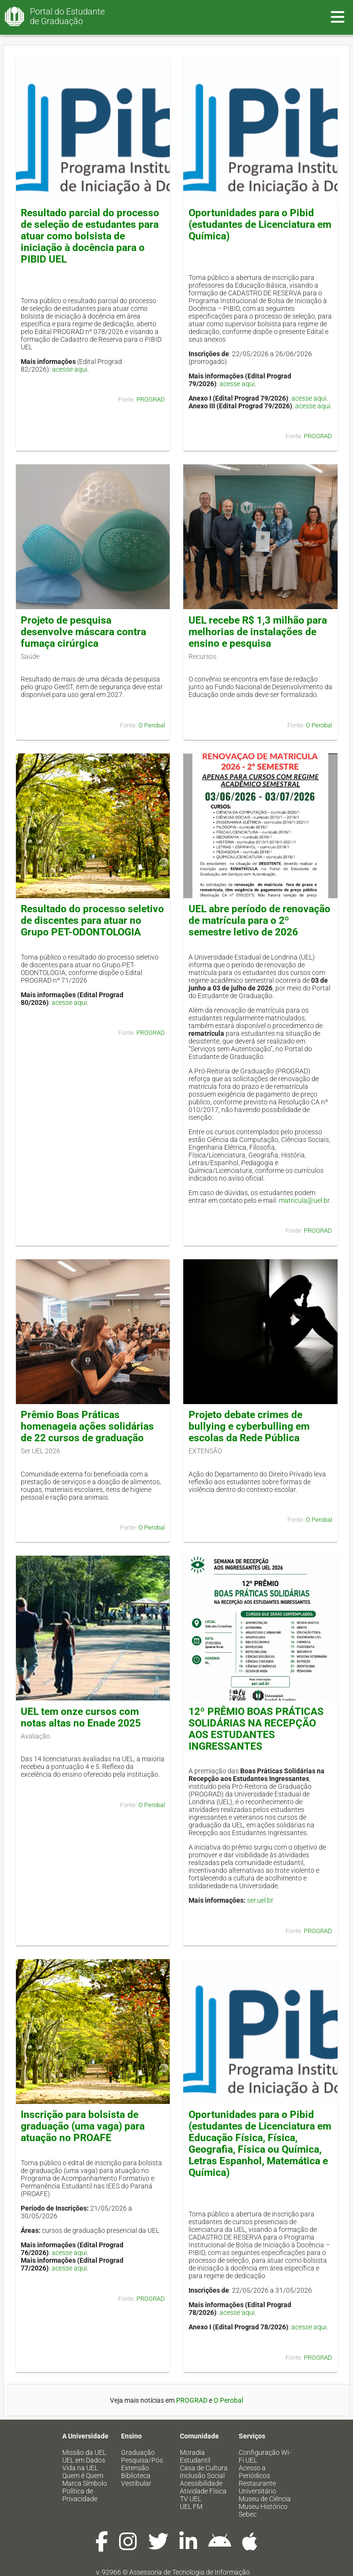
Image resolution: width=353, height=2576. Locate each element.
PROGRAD (150, 399)
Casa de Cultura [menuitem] (204, 2468)
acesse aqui (69, 369)
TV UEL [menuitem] (190, 2499)
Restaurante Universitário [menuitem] (257, 2487)
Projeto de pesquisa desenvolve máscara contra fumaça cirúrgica (83, 631)
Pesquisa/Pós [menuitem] (142, 2460)
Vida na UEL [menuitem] (80, 2468)
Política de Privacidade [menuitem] (79, 2495)
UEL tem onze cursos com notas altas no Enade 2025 (81, 1717)
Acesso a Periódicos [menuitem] (254, 2471)
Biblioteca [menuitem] (135, 2475)
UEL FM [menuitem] (191, 2506)
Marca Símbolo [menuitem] (84, 2483)
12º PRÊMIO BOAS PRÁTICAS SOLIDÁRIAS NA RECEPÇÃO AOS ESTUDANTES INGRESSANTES (256, 1729)
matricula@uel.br (304, 1200)
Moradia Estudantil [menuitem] (195, 2456)
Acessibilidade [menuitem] (201, 2483)
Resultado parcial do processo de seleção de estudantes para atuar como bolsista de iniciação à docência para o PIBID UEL (90, 236)
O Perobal (151, 725)
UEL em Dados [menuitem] (83, 2460)
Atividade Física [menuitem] (203, 2491)
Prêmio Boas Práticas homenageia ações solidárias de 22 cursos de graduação (87, 1426)
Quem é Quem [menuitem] (82, 2475)
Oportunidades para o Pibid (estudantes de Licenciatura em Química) (260, 224)
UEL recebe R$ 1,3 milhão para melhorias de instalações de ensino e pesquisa (258, 631)
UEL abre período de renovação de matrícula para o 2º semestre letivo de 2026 (259, 920)
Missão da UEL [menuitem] (84, 2452)
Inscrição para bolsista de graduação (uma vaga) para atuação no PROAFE (83, 2126)
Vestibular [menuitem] (136, 2483)
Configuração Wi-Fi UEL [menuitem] (265, 2456)
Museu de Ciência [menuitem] (265, 2499)
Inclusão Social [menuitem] (202, 2475)
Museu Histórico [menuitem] (263, 2506)
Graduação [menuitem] (138, 2452)
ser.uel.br (260, 1900)
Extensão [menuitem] (135, 2468)
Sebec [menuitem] (248, 2514)
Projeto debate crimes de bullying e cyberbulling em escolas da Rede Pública (249, 1426)
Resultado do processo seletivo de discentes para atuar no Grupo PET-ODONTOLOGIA (92, 920)
